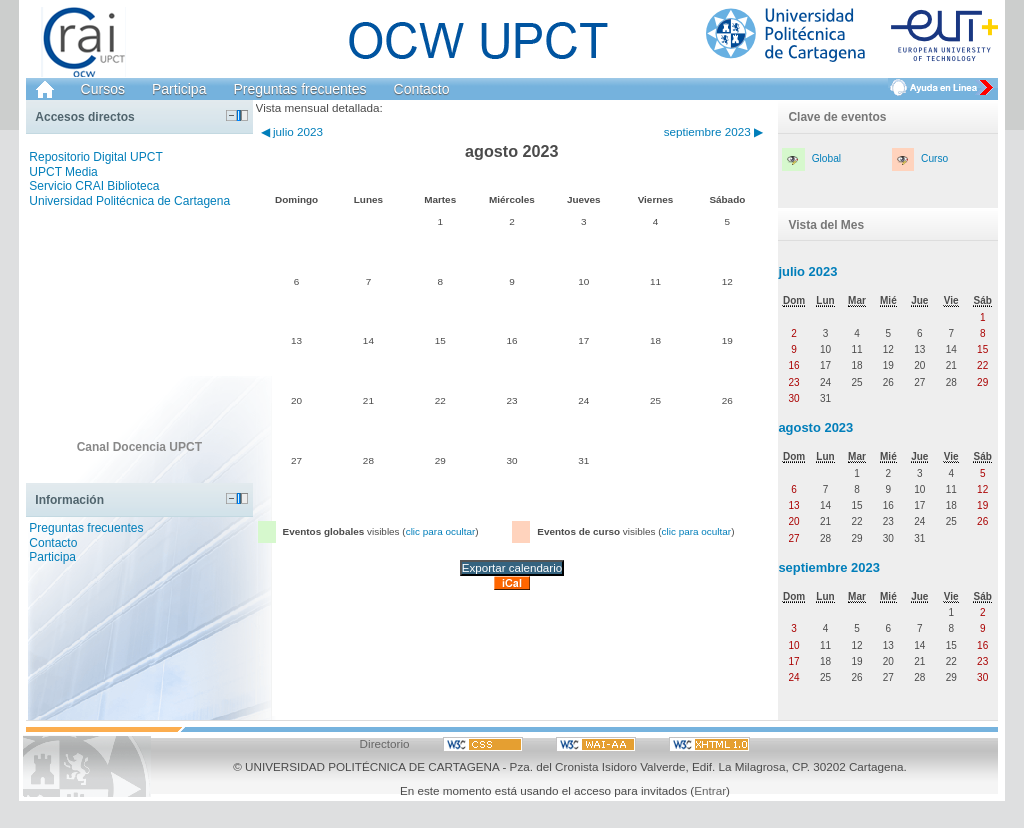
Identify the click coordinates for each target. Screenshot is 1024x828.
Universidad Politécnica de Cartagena (129, 201)
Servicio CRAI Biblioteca (94, 186)
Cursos (103, 89)
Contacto (422, 89)
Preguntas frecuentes (299, 89)
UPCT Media (63, 172)
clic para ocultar (441, 531)
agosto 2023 (815, 427)
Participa (179, 89)
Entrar (710, 790)
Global (826, 158)
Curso (934, 158)
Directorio (385, 743)
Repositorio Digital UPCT (95, 157)
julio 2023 (807, 271)
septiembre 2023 (829, 567)
